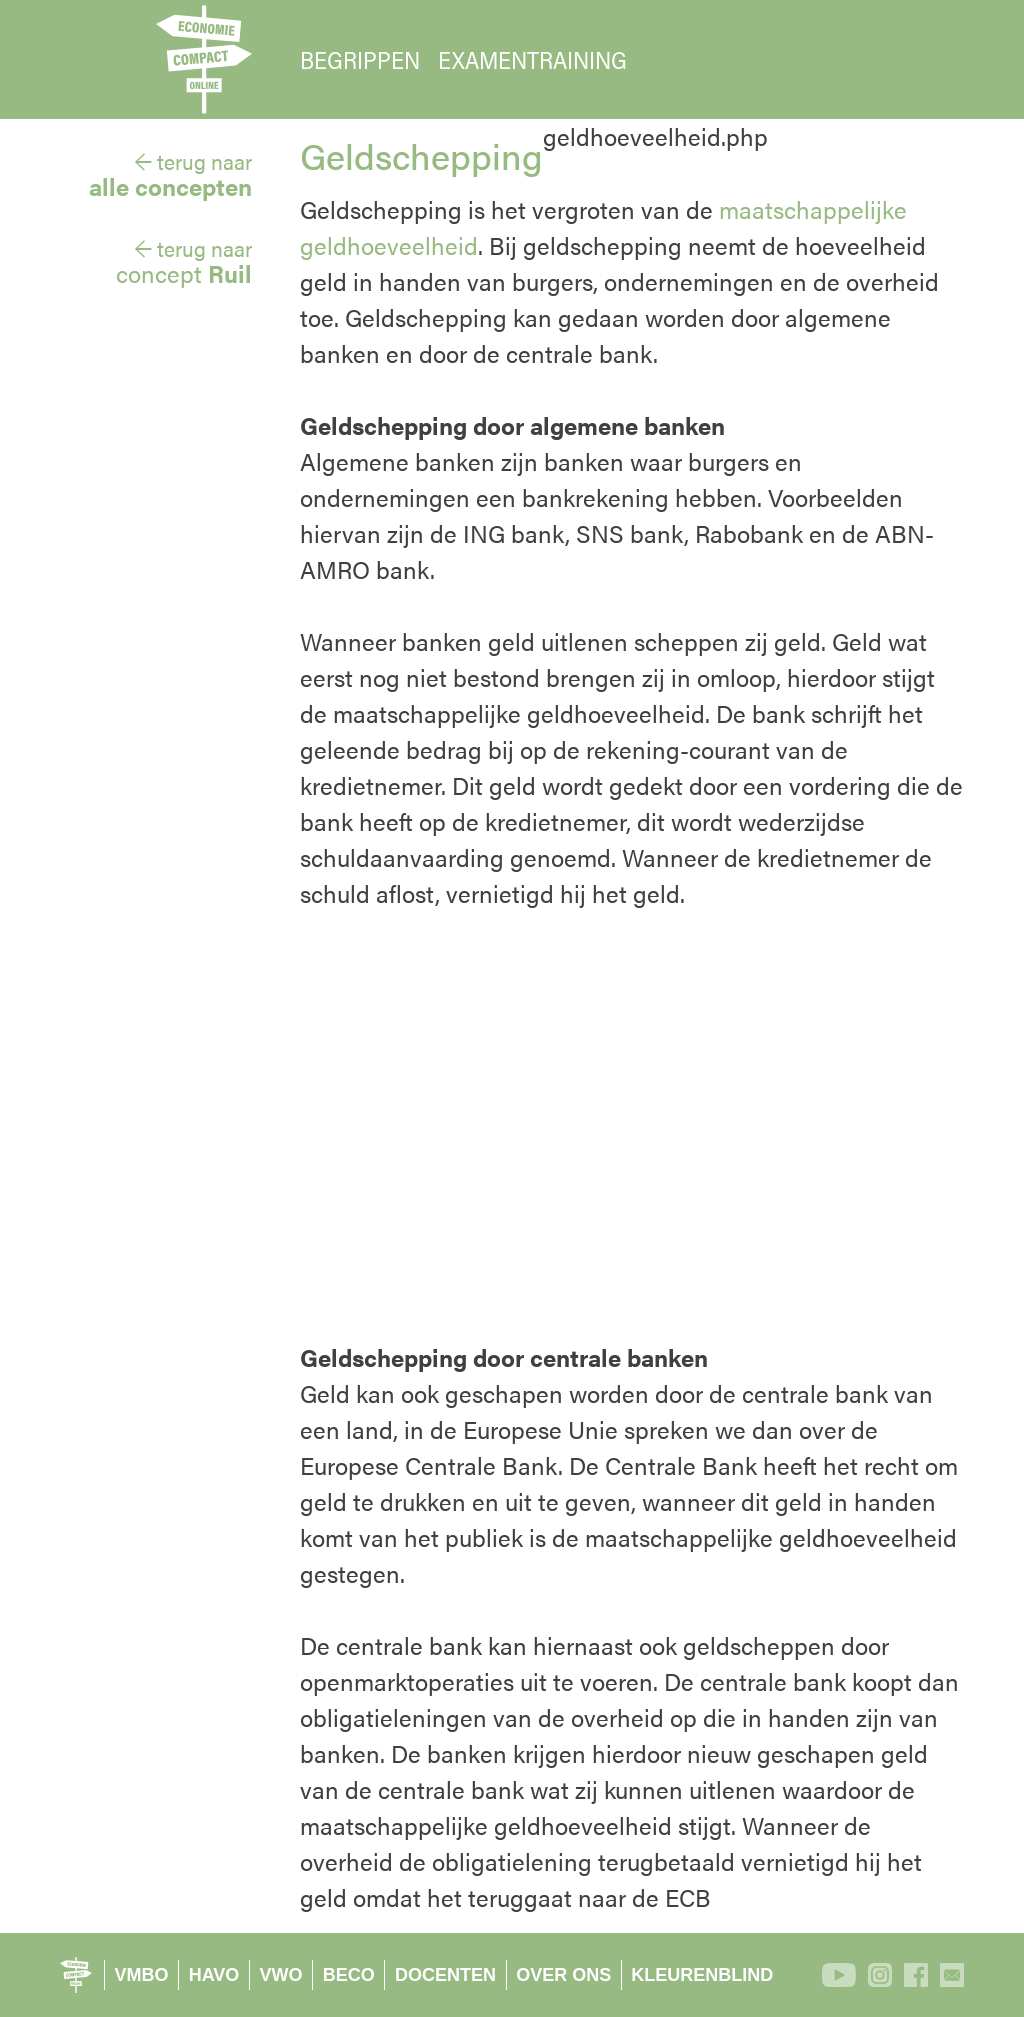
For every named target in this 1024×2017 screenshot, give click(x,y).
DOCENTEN (445, 1975)
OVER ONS (563, 1975)
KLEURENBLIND (702, 1975)
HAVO (214, 1975)
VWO (281, 1975)
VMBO (142, 1975)
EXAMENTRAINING (532, 59)
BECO (349, 1975)
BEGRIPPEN (360, 59)
